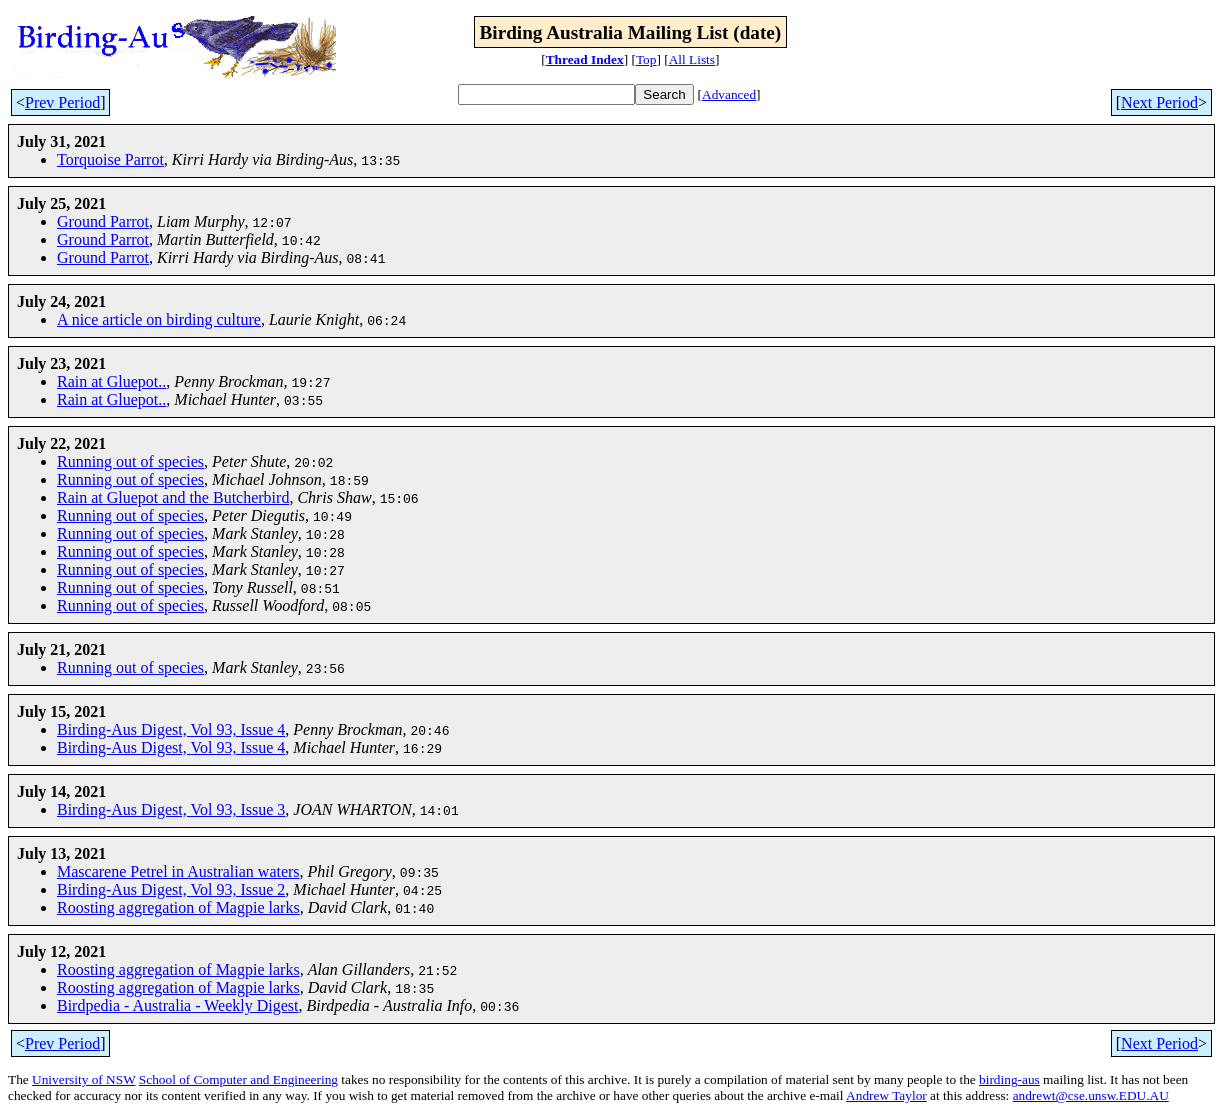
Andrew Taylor (886, 1095)
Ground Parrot (103, 221)
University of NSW (83, 1079)
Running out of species (130, 461)
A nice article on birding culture (159, 319)
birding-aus (1009, 1079)
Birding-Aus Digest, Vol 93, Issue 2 (171, 889)
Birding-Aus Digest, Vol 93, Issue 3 (171, 809)
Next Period (1159, 102)
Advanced (729, 94)
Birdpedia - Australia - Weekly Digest (177, 1005)
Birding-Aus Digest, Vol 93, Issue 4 (171, 729)
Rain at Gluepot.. (111, 381)
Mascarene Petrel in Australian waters (178, 871)
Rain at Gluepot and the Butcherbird (173, 497)
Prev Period (62, 102)
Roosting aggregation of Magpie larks (178, 907)
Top (646, 59)
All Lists (692, 59)
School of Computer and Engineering (238, 1079)
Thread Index (585, 59)
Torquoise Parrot (110, 159)
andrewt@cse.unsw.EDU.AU (1091, 1095)
